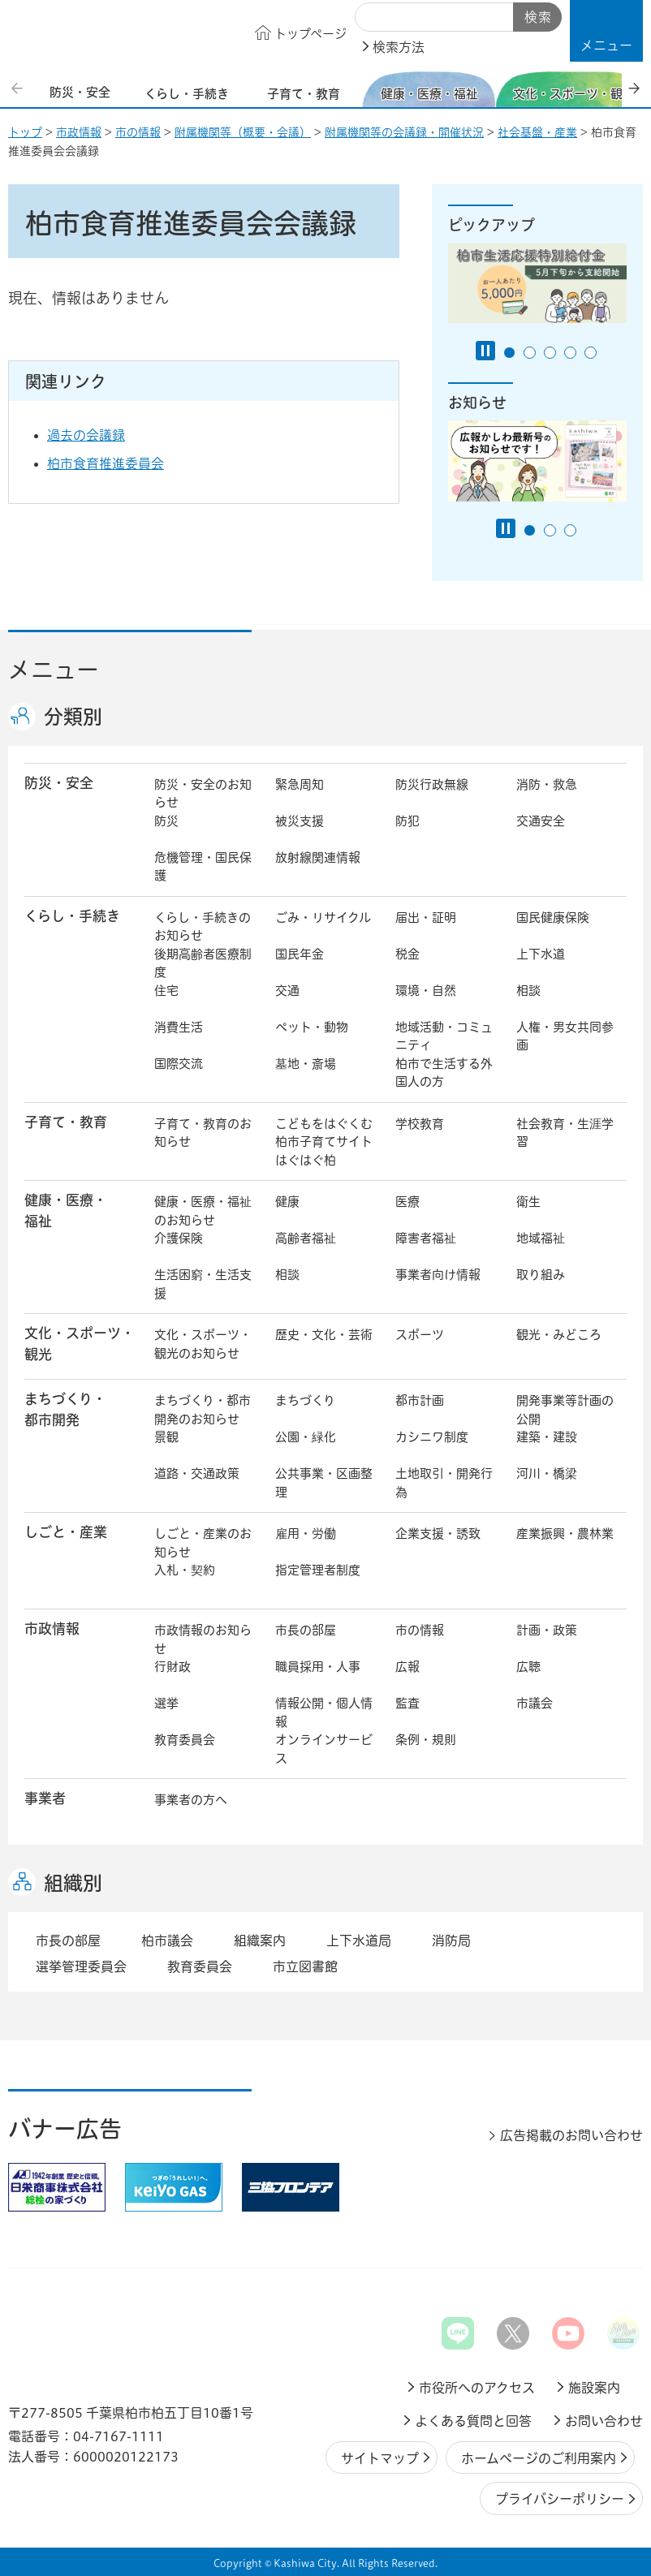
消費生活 (178, 1027)
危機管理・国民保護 (203, 866)
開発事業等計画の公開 (565, 1409)
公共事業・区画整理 (324, 1482)
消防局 (451, 1940)
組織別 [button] (73, 1883)
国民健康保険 (552, 917)
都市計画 (419, 1400)
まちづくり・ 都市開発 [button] (65, 1409)
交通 (287, 990)
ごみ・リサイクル (323, 917)
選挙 (166, 1703)
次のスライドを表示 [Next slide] (634, 88)
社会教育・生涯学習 (565, 1133)
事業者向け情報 (438, 1275)
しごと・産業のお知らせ (203, 1542)
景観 (166, 1437)
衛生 (528, 1201)
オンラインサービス (324, 1749)
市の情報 (138, 132)
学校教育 (419, 1124)
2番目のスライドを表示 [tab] (530, 353)
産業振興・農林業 (565, 1533)
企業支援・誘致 (438, 1533)
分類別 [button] (73, 716)
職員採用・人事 (317, 1667)
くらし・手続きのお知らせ (202, 926)
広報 (407, 1667)
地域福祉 (540, 1238)
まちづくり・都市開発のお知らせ (202, 1409)
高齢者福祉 (305, 1238)
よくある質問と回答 (473, 2420)
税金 (407, 954)
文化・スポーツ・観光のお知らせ (203, 1344)
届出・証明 (425, 917)
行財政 (172, 1667)
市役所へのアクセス (477, 2387)
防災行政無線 (431, 784)
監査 (407, 1703)
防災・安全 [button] (58, 783)
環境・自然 (425, 990)
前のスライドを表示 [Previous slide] (18, 88)
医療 (407, 1201)
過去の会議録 (98, 435)
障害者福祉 (425, 1238)
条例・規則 (425, 1740)
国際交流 (178, 1064)
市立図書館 (305, 1966)
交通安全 (540, 821)
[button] (606, 31)
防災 (166, 821)
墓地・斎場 (305, 1064)
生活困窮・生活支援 (203, 1284)
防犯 (407, 821)
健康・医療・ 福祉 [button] (65, 1210)
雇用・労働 (305, 1533)
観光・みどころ (558, 1335)
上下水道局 (358, 1940)
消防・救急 (546, 784)
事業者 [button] (45, 1798)
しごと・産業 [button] (65, 1532)
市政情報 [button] (52, 1628)
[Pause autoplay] (485, 350)
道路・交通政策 (196, 1473)
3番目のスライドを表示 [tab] (550, 353)
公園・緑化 (305, 1437)
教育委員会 (184, 1740)
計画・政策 (546, 1630)
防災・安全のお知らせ (203, 793)
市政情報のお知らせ (203, 1639)
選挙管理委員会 (81, 1966)
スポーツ (419, 1335)
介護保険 (178, 1238)
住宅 (166, 990)
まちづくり (305, 1400)
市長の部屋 (305, 1630)
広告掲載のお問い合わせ (571, 2135)
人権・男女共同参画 (565, 1036)
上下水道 (540, 954)
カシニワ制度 (431, 1437)
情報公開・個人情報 (324, 1712)
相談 (528, 990)
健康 (287, 1201)
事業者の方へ (190, 1800)
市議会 (534, 1703)
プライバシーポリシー (559, 2498)
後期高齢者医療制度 (203, 963)
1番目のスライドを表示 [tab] (509, 353)
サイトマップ (380, 2458)
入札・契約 (184, 1570)
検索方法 (399, 47)
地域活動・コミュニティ (444, 1036)
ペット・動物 (311, 1027)
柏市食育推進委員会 (105, 463)
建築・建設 (546, 1437)
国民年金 (299, 954)
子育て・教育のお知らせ (203, 1133)
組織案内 (260, 1940)
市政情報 (78, 132)
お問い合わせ (604, 2420)
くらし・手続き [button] (72, 916)
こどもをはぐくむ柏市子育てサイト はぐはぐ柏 (325, 1142)
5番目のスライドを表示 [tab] (590, 353)
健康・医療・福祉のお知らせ (203, 1210)
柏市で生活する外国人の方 (444, 1073)
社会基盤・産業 (537, 132)
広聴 (528, 1667)
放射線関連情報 (317, 857)
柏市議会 (167, 1940)
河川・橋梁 (546, 1473)
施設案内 (594, 2387)
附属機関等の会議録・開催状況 (404, 132)
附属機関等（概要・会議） (243, 132)
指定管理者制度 (317, 1570)
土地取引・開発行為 (444, 1482)
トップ (25, 132)
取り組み (540, 1275)
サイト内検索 (373, 18)
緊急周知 (299, 784)
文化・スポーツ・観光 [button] (79, 1343)
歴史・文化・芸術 (324, 1335)
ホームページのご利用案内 (538, 2458)
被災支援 (299, 821)
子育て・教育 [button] (65, 1122)
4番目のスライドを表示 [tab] (570, 353)
